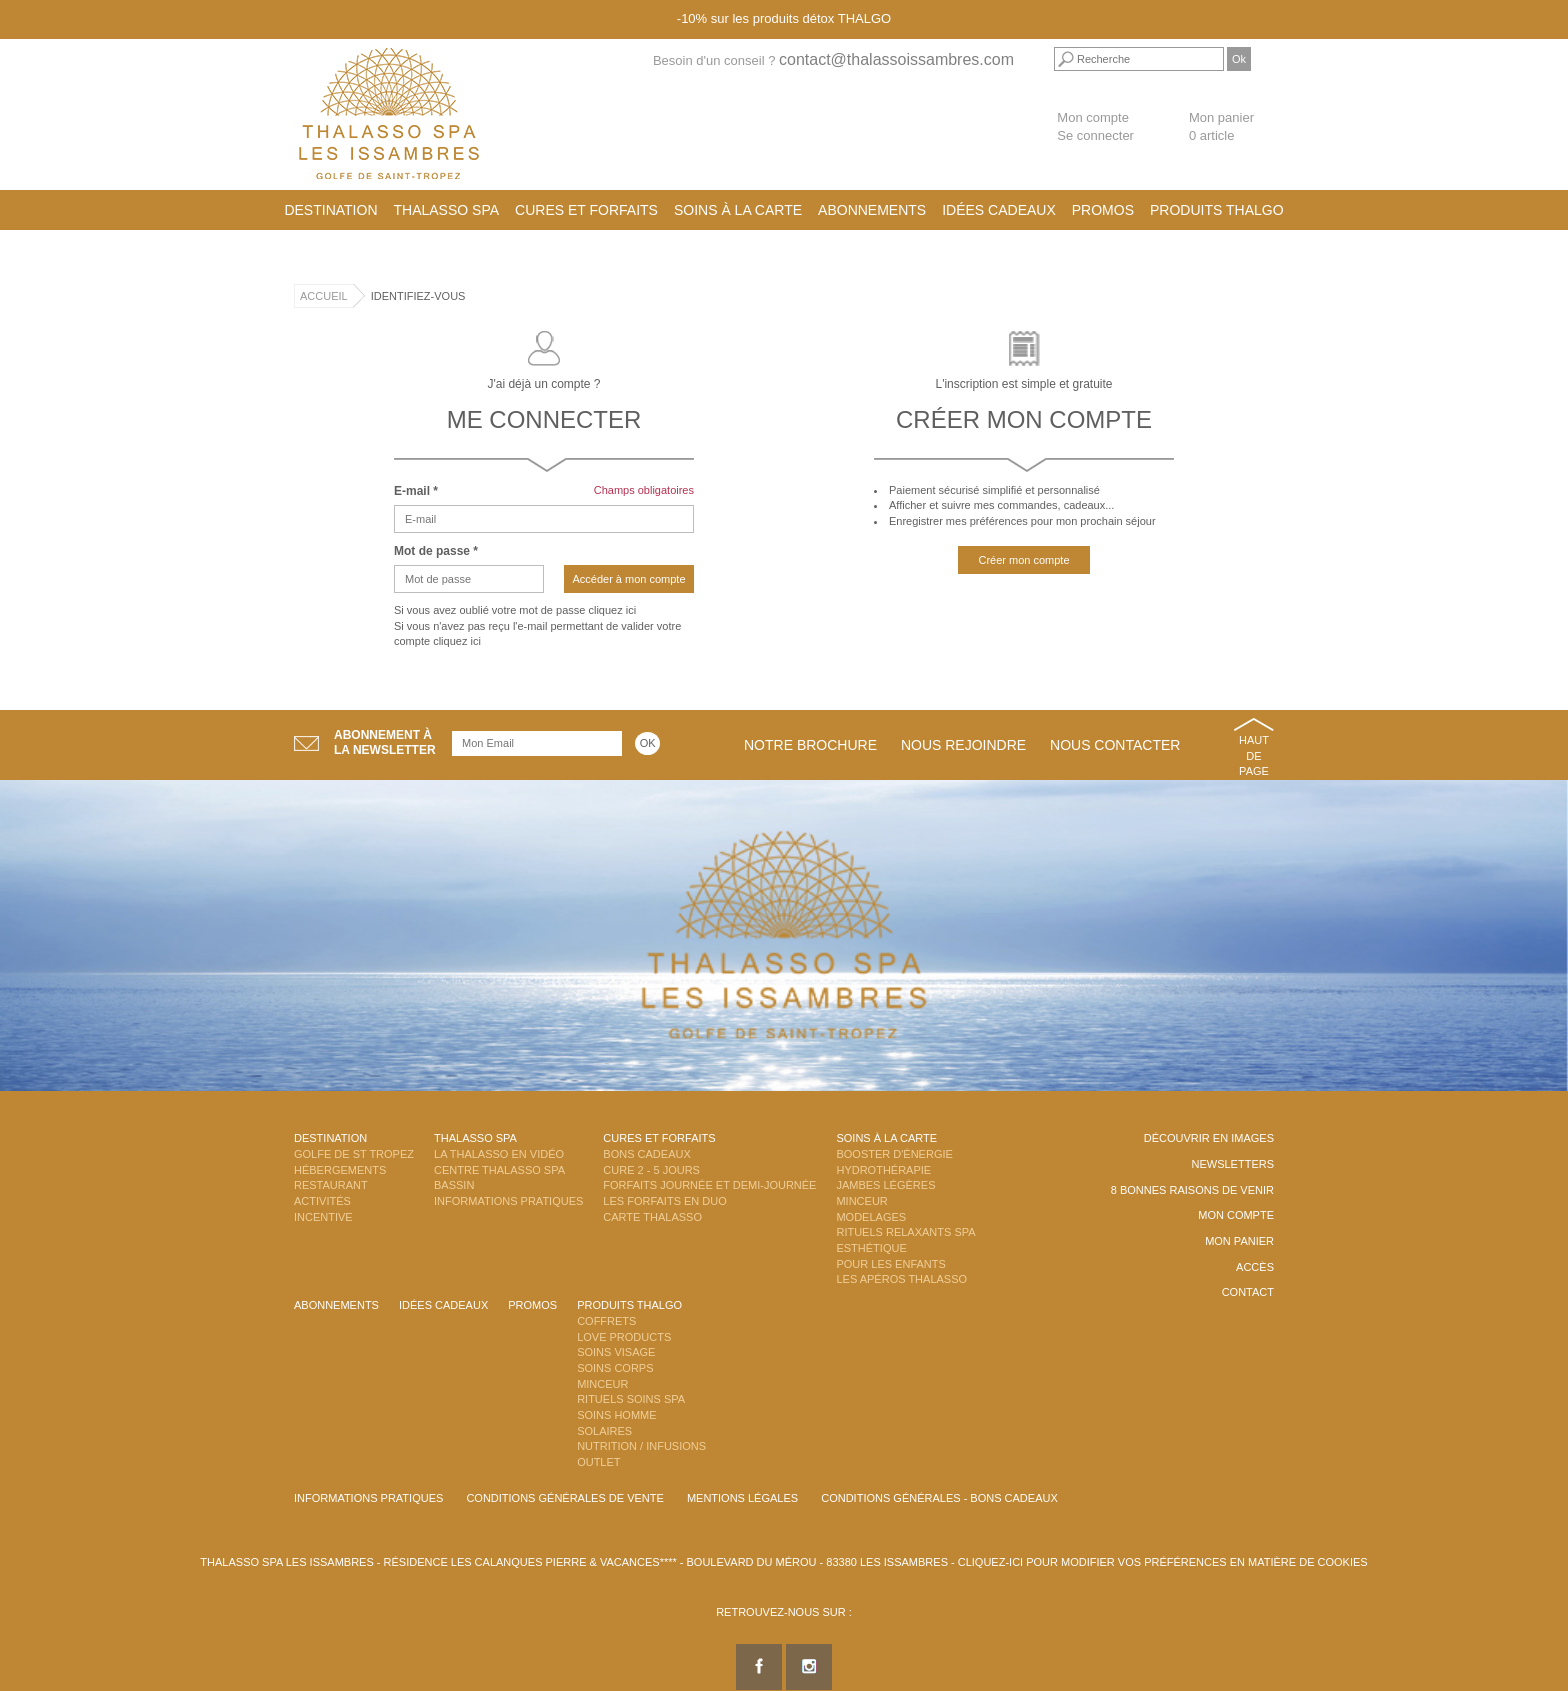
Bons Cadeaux (646, 1154)
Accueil (324, 296)
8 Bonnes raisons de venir (1192, 1190)
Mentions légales (742, 1498)
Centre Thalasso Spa (499, 1170)
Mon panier (1239, 1241)
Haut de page (1254, 755)
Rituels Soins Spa (631, 1399)
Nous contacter (1115, 745)
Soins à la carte (738, 210)
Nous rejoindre (963, 745)
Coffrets (606, 1321)
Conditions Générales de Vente (564, 1498)
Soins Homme (616, 1415)
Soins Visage (616, 1352)
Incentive (323, 1217)
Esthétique (871, 1248)
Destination (330, 210)
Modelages (871, 1217)
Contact (1248, 1292)
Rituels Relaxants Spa (905, 1232)
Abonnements (872, 210)
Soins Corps (615, 1368)
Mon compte (1093, 117)
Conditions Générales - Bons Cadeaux (939, 1498)
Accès (1255, 1267)
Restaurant (331, 1185)
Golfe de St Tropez (354, 1154)
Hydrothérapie (883, 1170)
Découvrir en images (1209, 1138)
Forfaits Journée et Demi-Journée (709, 1185)
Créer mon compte (1023, 560)
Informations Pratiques (508, 1201)
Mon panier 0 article (1221, 127)
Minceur (861, 1201)
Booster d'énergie (894, 1154)
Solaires (604, 1431)
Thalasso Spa (447, 210)
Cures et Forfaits (586, 210)
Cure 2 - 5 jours (651, 1170)
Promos (1103, 210)
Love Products (624, 1337)
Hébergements (340, 1170)
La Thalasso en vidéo (499, 1154)
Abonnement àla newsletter (385, 742)
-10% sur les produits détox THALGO (784, 18)
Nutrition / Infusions (641, 1446)
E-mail (416, 491)
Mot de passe (436, 551)
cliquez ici (612, 610)
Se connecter (1095, 135)
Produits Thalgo (1217, 210)
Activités (322, 1201)
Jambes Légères (885, 1185)
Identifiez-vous (418, 296)
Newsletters (1232, 1164)
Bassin (454, 1185)
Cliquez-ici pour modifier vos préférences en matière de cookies (1163, 1562)
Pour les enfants (890, 1264)
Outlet (598, 1462)
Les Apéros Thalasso (901, 1279)
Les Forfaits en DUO (664, 1201)
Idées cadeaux (999, 210)
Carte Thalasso (652, 1217)
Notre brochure (810, 745)
